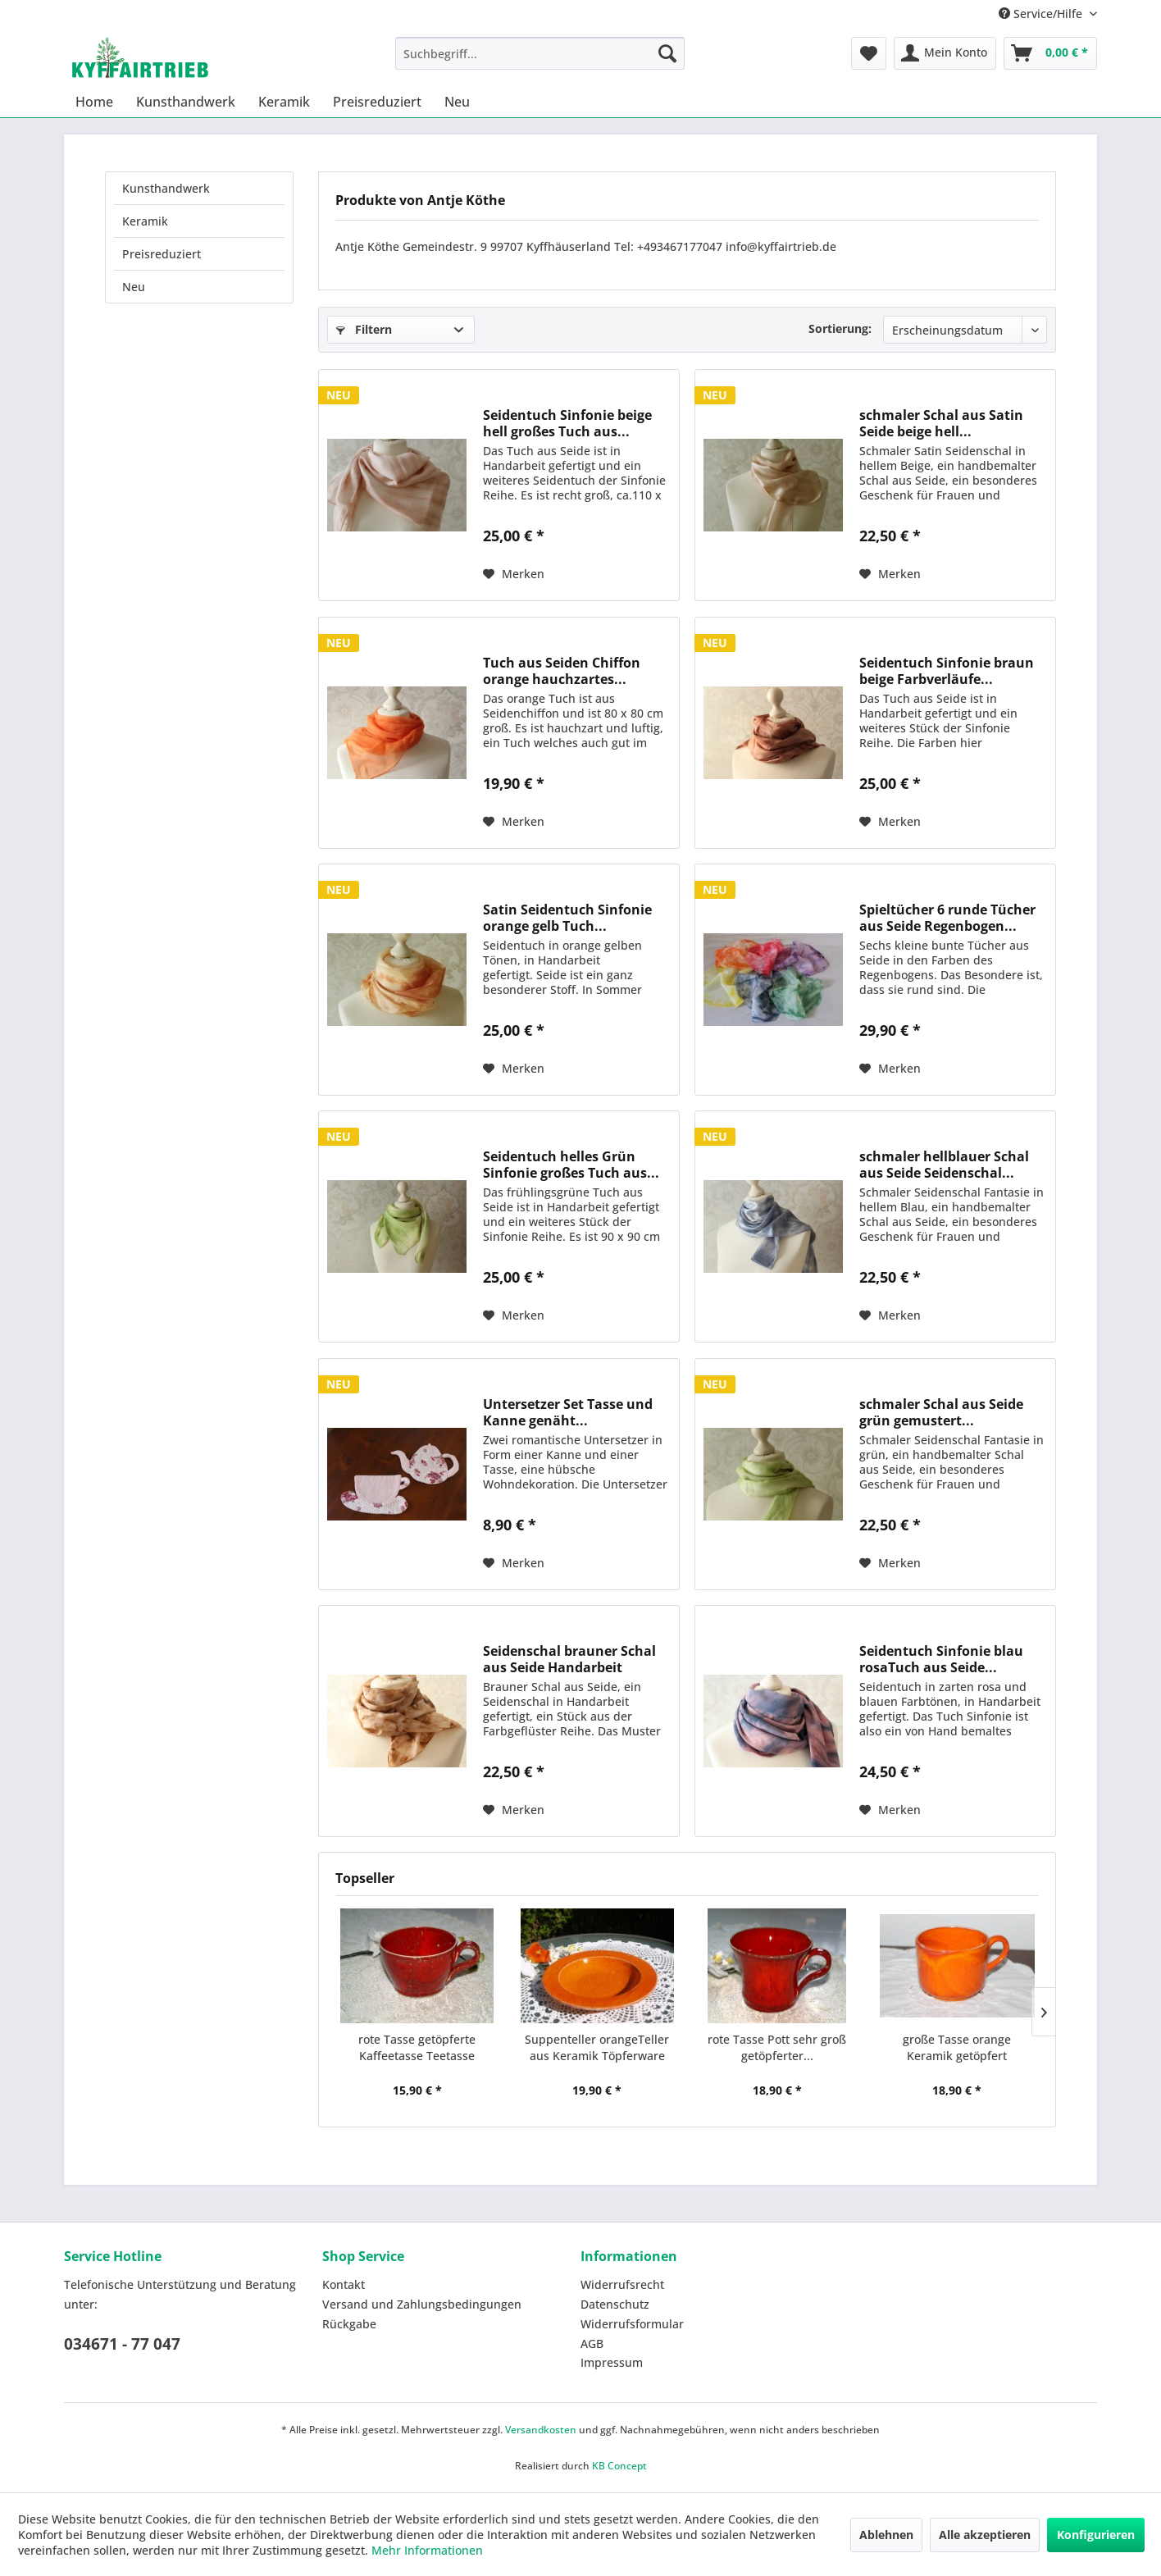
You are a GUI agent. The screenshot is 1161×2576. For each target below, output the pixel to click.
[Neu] (457, 101)
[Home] (94, 101)
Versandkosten (540, 2430)
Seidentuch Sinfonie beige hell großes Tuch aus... (567, 423)
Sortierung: (840, 328)
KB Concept (619, 2466)
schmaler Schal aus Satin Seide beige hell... (941, 423)
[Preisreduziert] (377, 101)
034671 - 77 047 (122, 2344)
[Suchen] (667, 53)
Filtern (364, 329)
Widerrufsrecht (622, 2284)
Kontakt (343, 2284)
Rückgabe (349, 2324)
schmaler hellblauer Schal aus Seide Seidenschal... (944, 1164)
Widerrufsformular (632, 2324)
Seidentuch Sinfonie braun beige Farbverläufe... (946, 670)
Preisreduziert (161, 254)
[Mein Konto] (945, 53)
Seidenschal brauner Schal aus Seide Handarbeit (569, 1659)
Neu (133, 286)
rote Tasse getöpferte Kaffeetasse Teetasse (417, 2047)
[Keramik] (284, 101)
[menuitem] (540, 53)
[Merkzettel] (868, 53)
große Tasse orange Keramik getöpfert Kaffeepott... (957, 2047)
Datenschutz (614, 2304)
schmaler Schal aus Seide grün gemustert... (941, 1412)
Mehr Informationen (427, 2550)
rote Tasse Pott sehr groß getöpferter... (777, 2047)
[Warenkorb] (1050, 53)
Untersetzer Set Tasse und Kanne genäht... (568, 1412)
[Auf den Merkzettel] (513, 574)
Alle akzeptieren (985, 2534)
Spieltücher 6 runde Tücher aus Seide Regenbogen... (947, 917)
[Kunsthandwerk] (186, 101)
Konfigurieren (1096, 2534)
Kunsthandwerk (166, 188)
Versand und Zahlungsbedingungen (421, 2304)
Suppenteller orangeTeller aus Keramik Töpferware (597, 2047)
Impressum (611, 2362)
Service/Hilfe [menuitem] (1042, 13)
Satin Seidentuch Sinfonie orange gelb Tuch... (567, 917)
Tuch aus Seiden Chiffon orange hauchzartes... (561, 670)
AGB (591, 2343)
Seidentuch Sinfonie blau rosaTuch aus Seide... (941, 1659)
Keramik (145, 221)
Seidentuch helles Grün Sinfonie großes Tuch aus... (571, 1164)
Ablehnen (886, 2534)
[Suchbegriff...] (540, 53)
